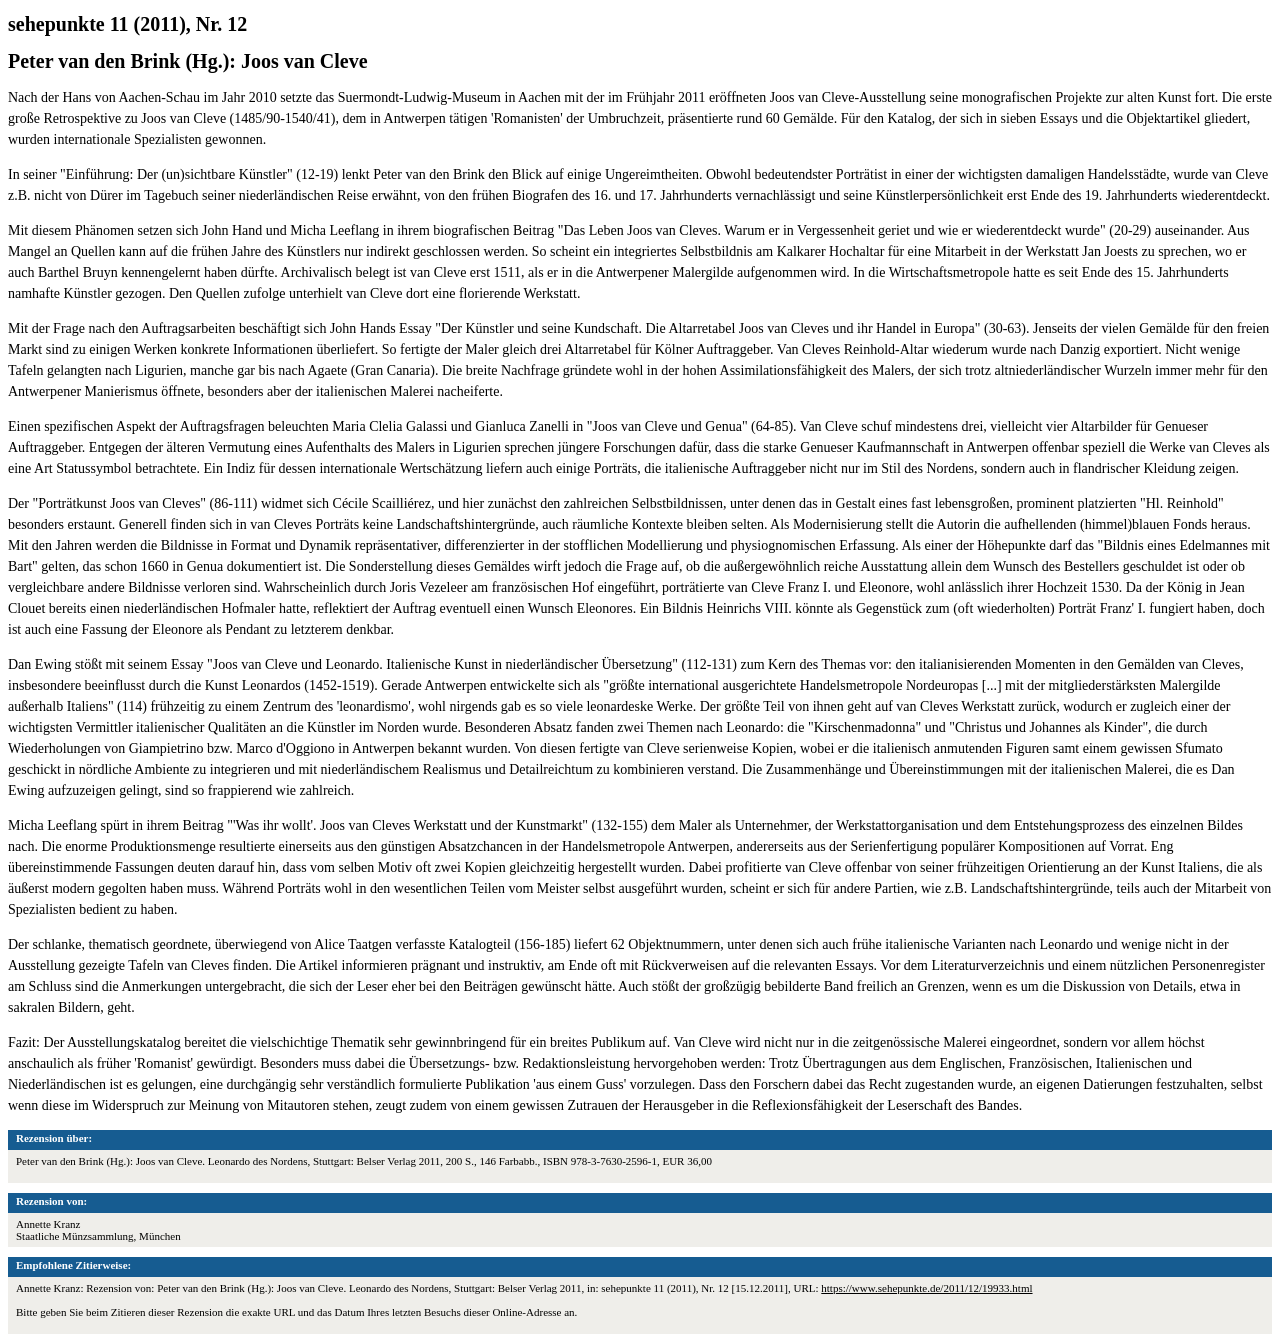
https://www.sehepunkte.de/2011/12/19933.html (926, 1288)
